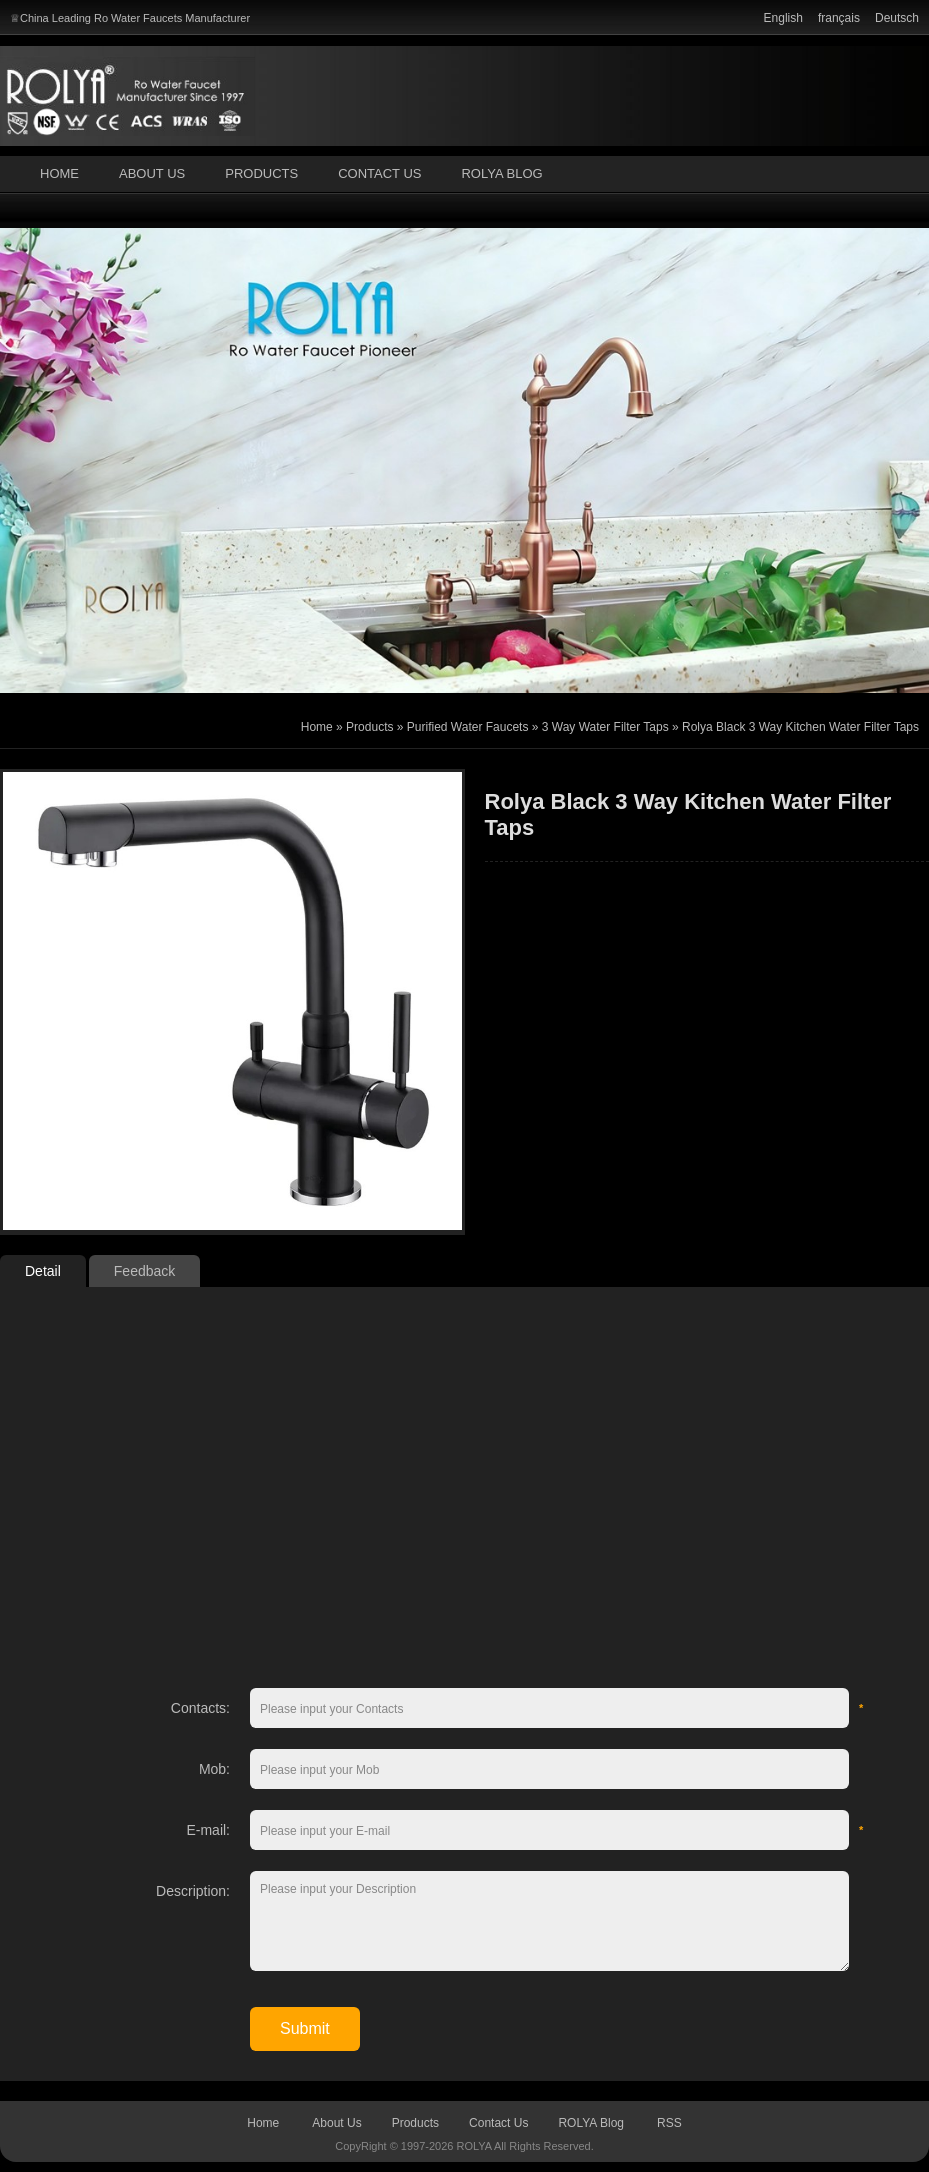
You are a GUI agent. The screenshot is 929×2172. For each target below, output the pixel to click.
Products (261, 173)
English (783, 18)
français (839, 18)
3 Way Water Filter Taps (605, 727)
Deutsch (897, 18)
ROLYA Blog (501, 173)
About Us (152, 173)
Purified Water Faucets (468, 727)
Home (59, 173)
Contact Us (379, 173)
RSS (669, 2123)
